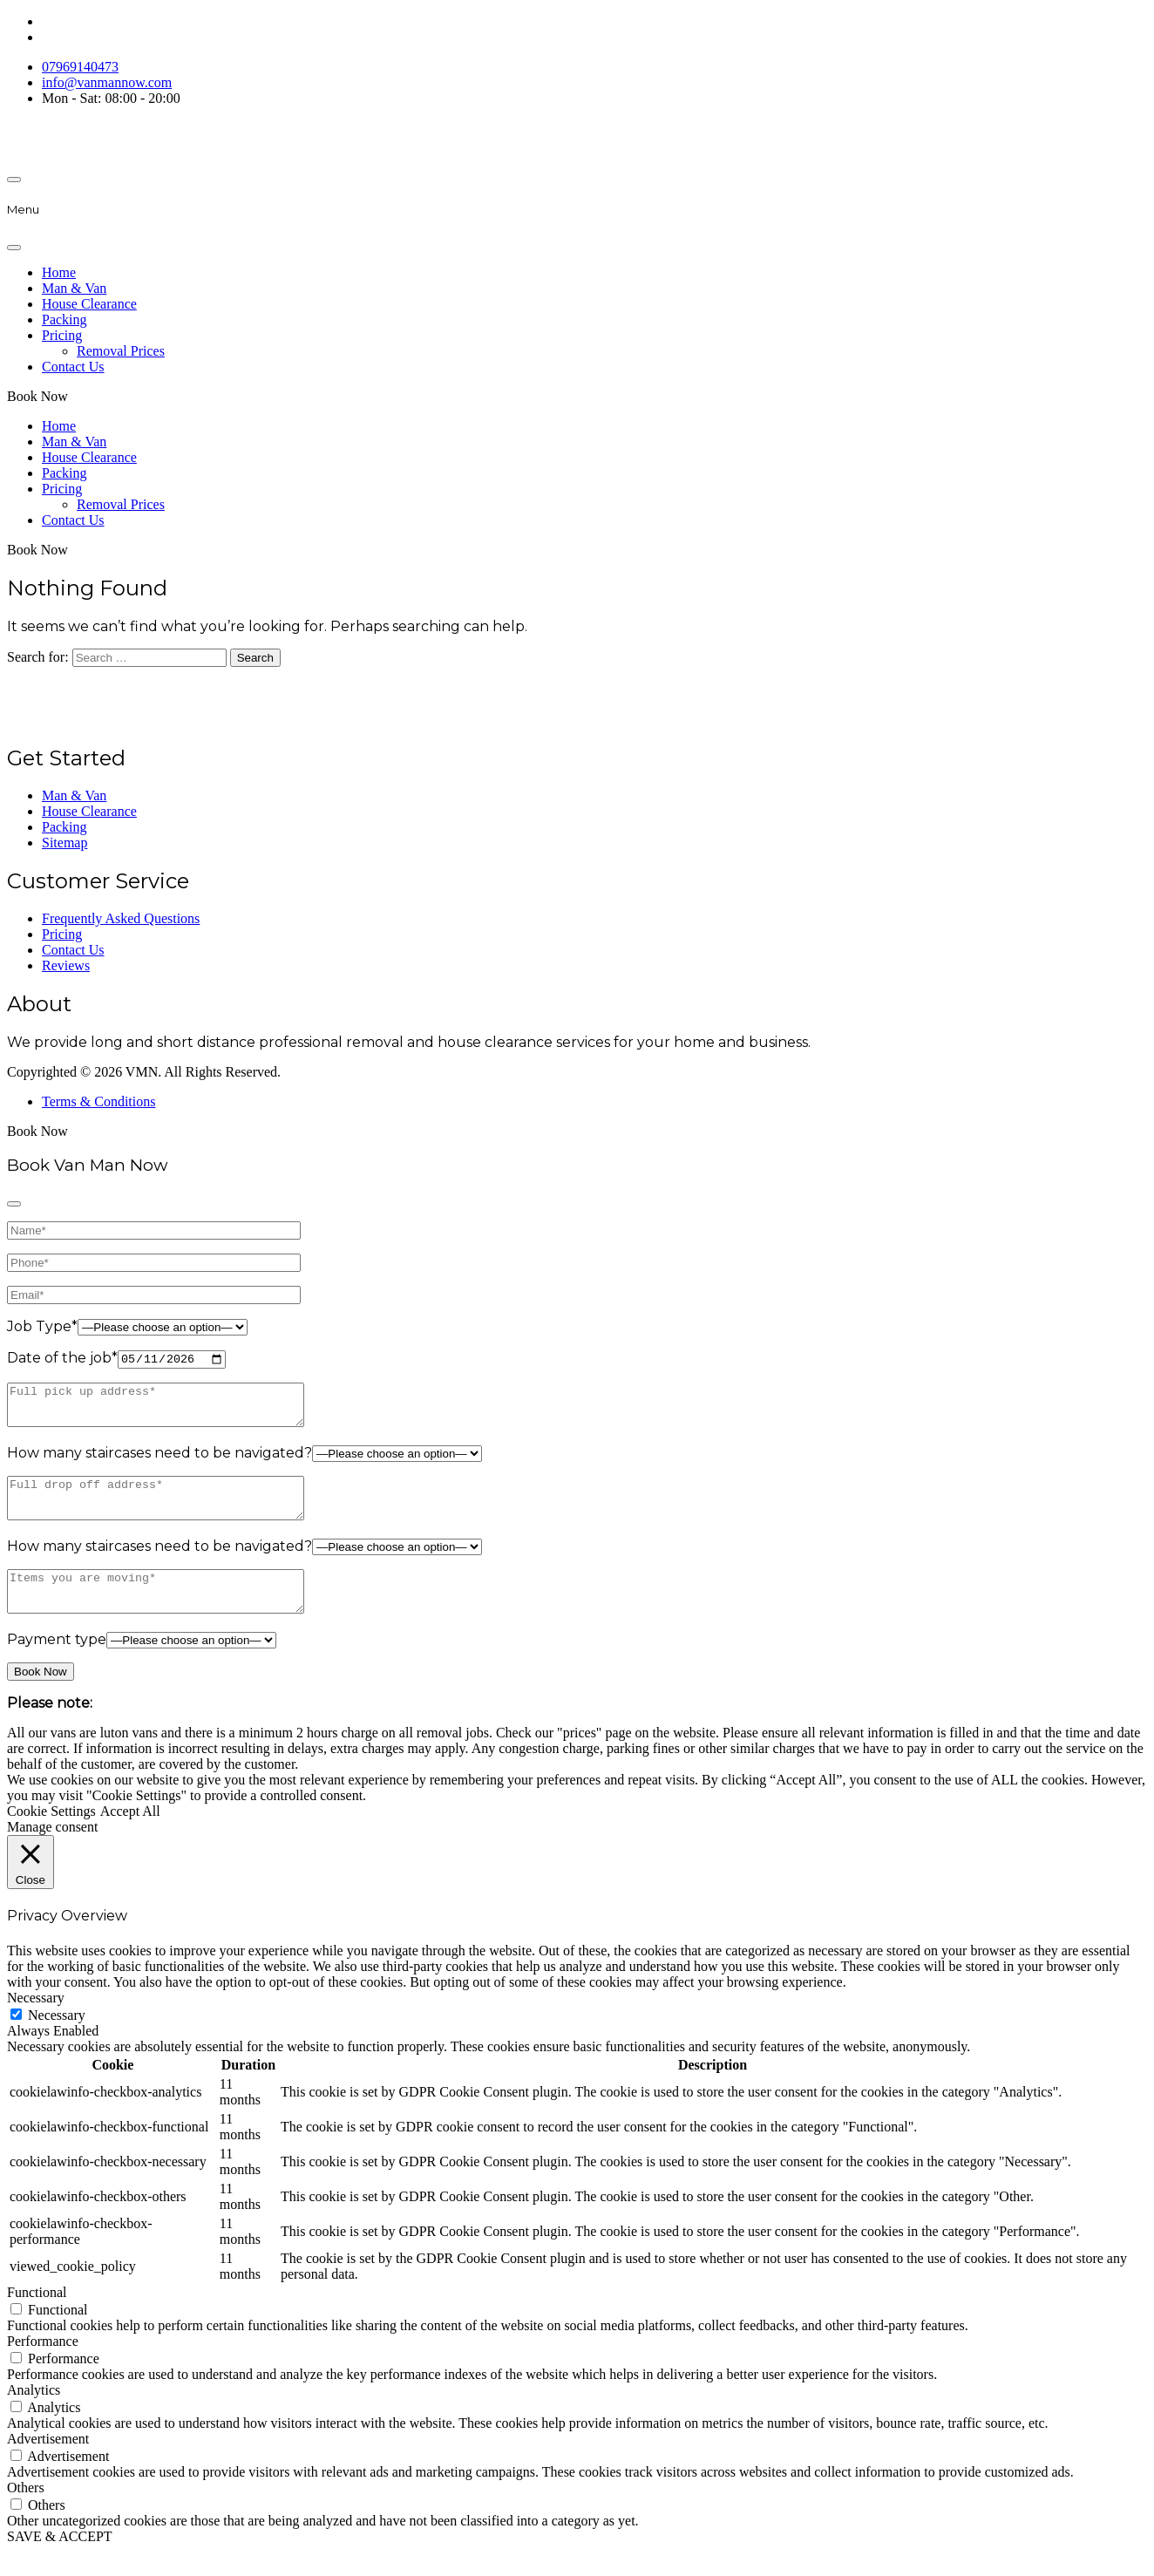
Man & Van (74, 288)
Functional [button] (36, 2316)
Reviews (66, 965)
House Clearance (89, 303)
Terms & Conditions (98, 1101)
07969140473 (80, 66)
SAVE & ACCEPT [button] (59, 2560)
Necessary (56, 2039)
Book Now (37, 396)
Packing (64, 319)
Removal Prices (121, 350)
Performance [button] (42, 2365)
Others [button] (25, 2512)
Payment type (56, 1664)
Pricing (62, 335)
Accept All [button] (130, 1836)
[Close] (14, 247)
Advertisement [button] (48, 2463)
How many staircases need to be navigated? (159, 1462)
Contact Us (73, 366)
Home (59, 272)
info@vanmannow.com (107, 82)
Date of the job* (62, 1359)
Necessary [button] (35, 2022)
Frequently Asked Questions (121, 918)
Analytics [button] (33, 2414)
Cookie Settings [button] (51, 1836)
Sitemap (64, 842)
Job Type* (42, 1326)
